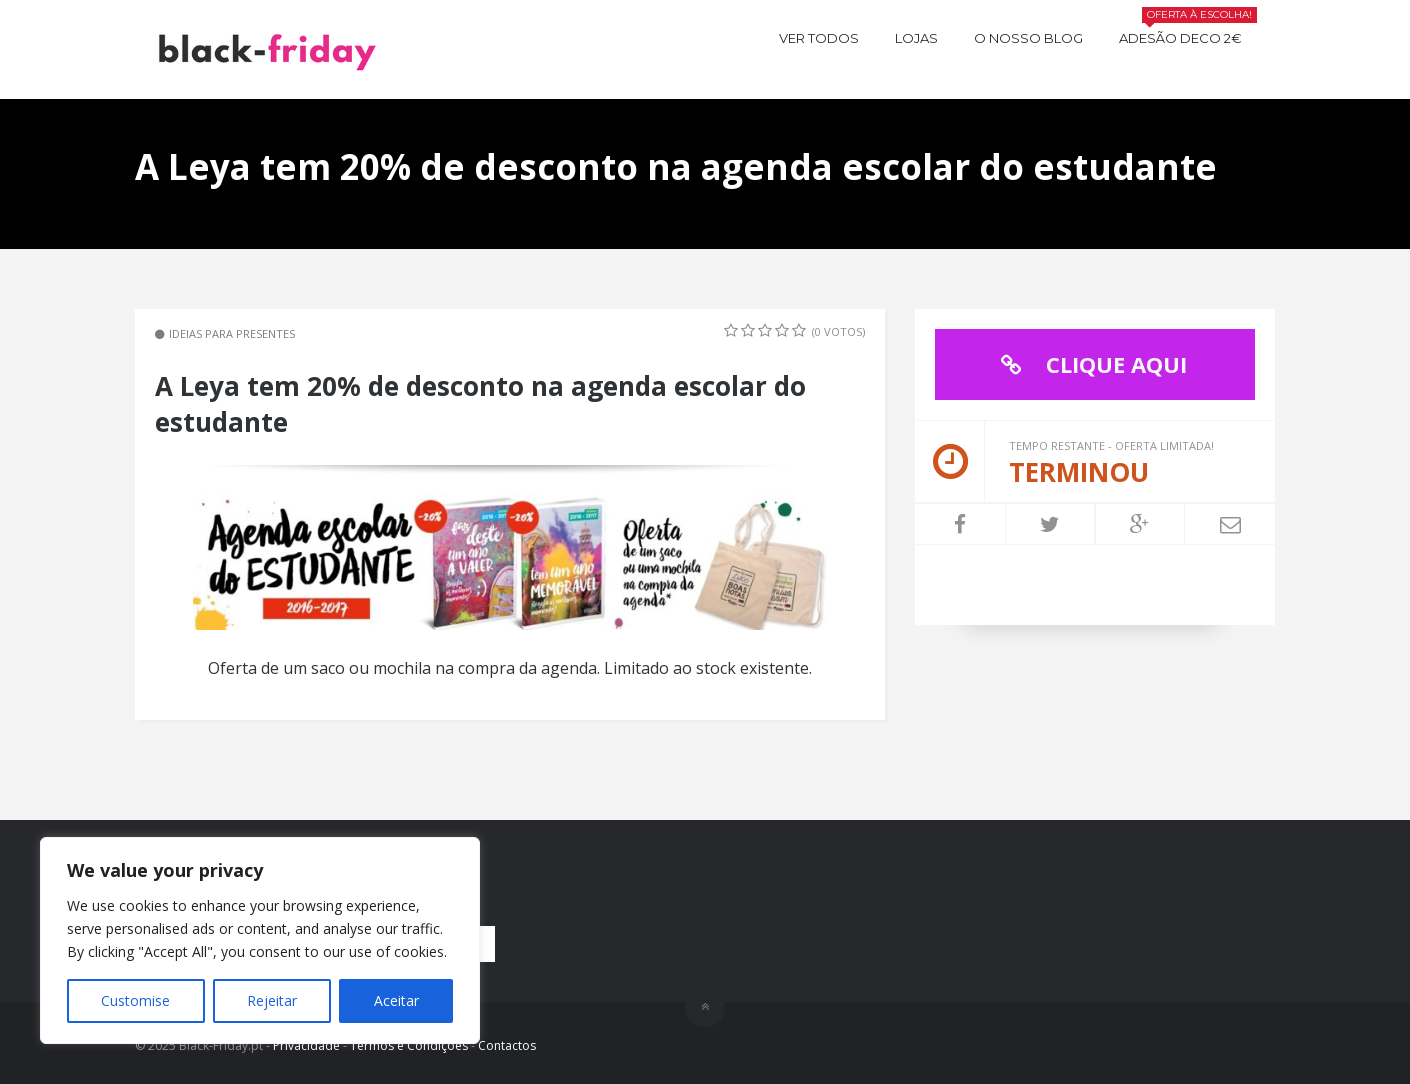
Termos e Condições (409, 1045)
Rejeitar (272, 1000)
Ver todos (819, 38)
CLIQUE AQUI (1089, 364)
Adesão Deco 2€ (1188, 35)
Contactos (507, 1045)
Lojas (916, 38)
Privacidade (306, 1045)
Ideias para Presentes (232, 333)
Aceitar (396, 1000)
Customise (135, 1000)
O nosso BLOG (1028, 38)
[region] (260, 940)
